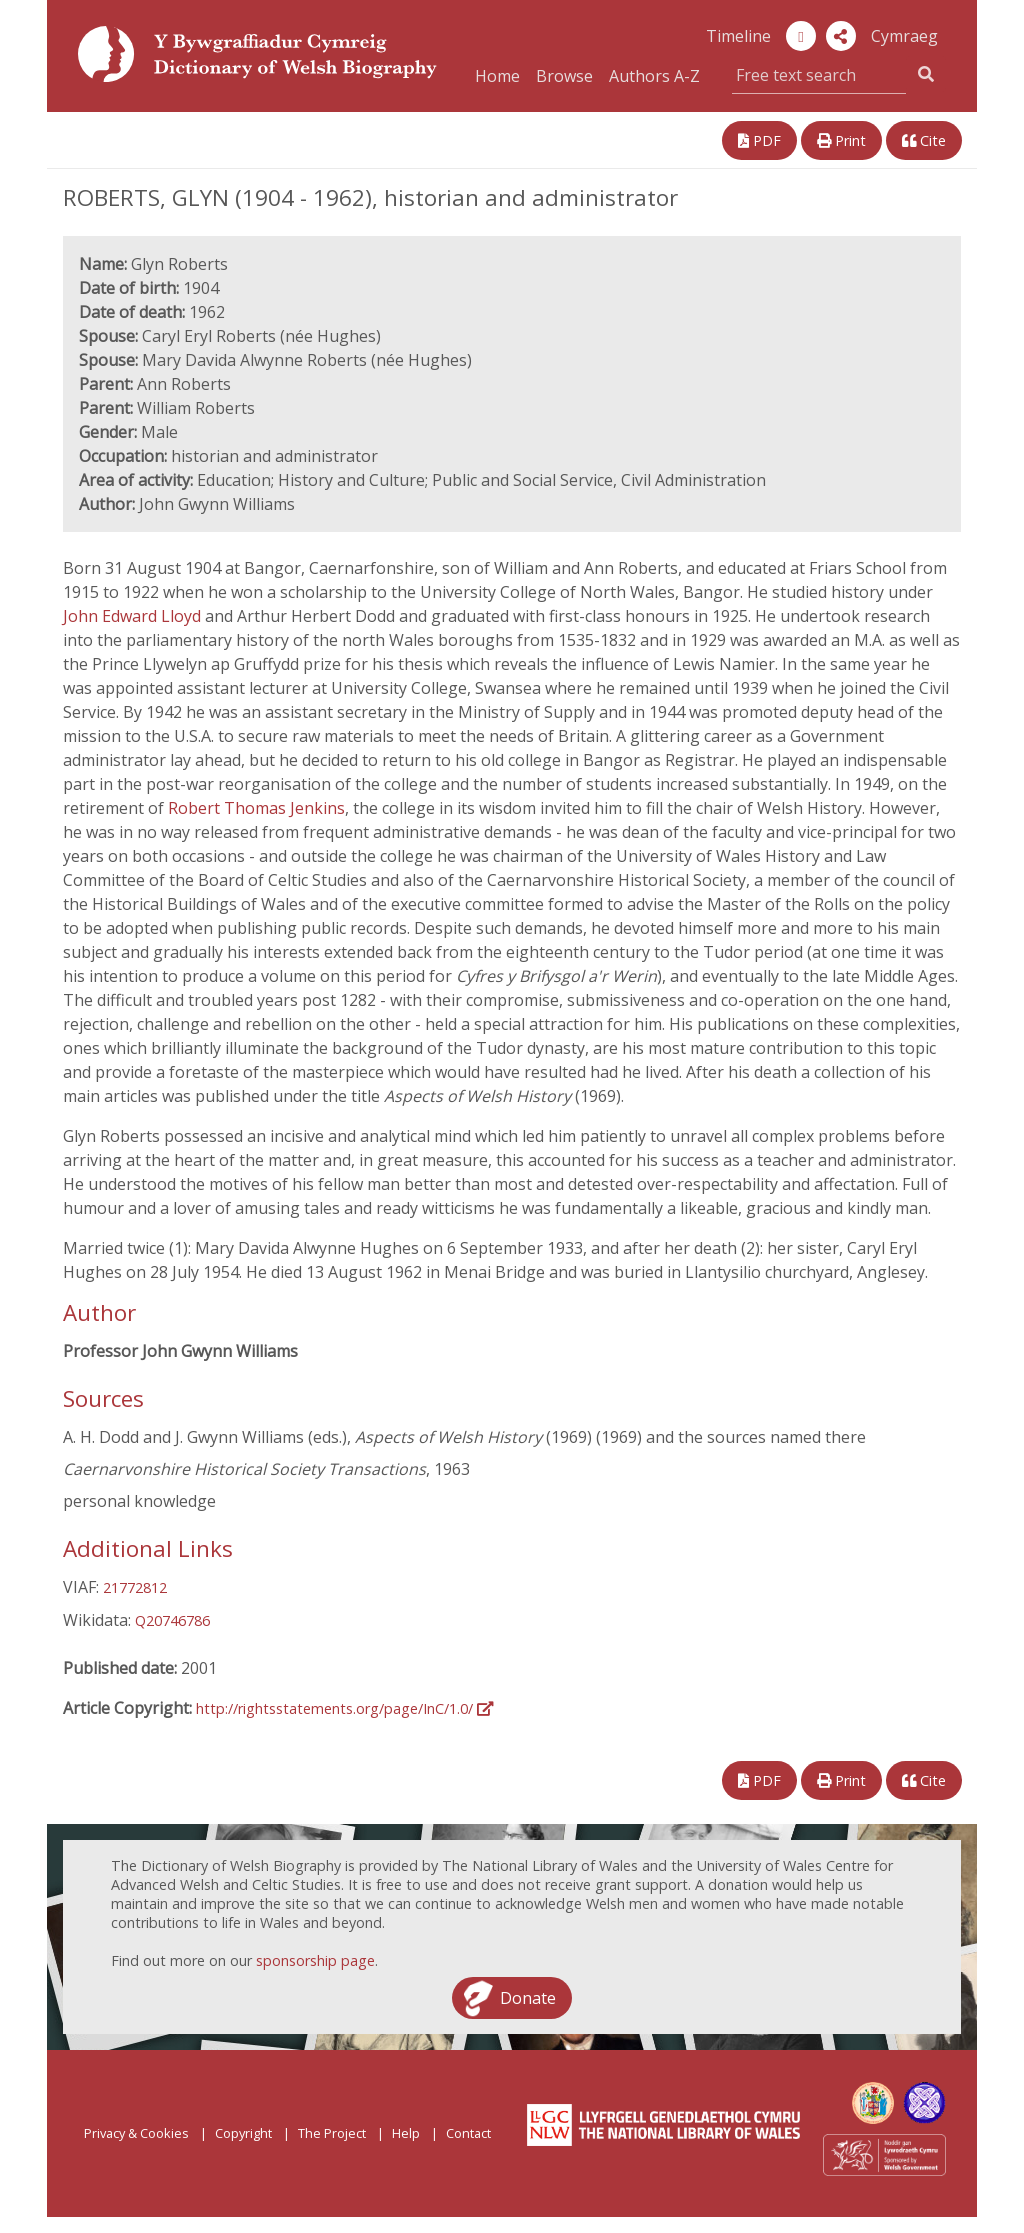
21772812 (135, 1587)
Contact (468, 2133)
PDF (759, 140)
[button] (841, 36)
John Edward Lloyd (134, 616)
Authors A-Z (654, 76)
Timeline (738, 36)
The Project (332, 2133)
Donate (528, 1998)
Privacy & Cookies (136, 2133)
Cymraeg (904, 36)
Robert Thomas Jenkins (256, 808)
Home (497, 76)
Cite (924, 140)
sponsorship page (315, 1960)
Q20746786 (172, 1620)
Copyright (243, 2133)
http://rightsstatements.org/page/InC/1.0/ (344, 1708)
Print (841, 140)
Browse (564, 76)
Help (406, 2133)
